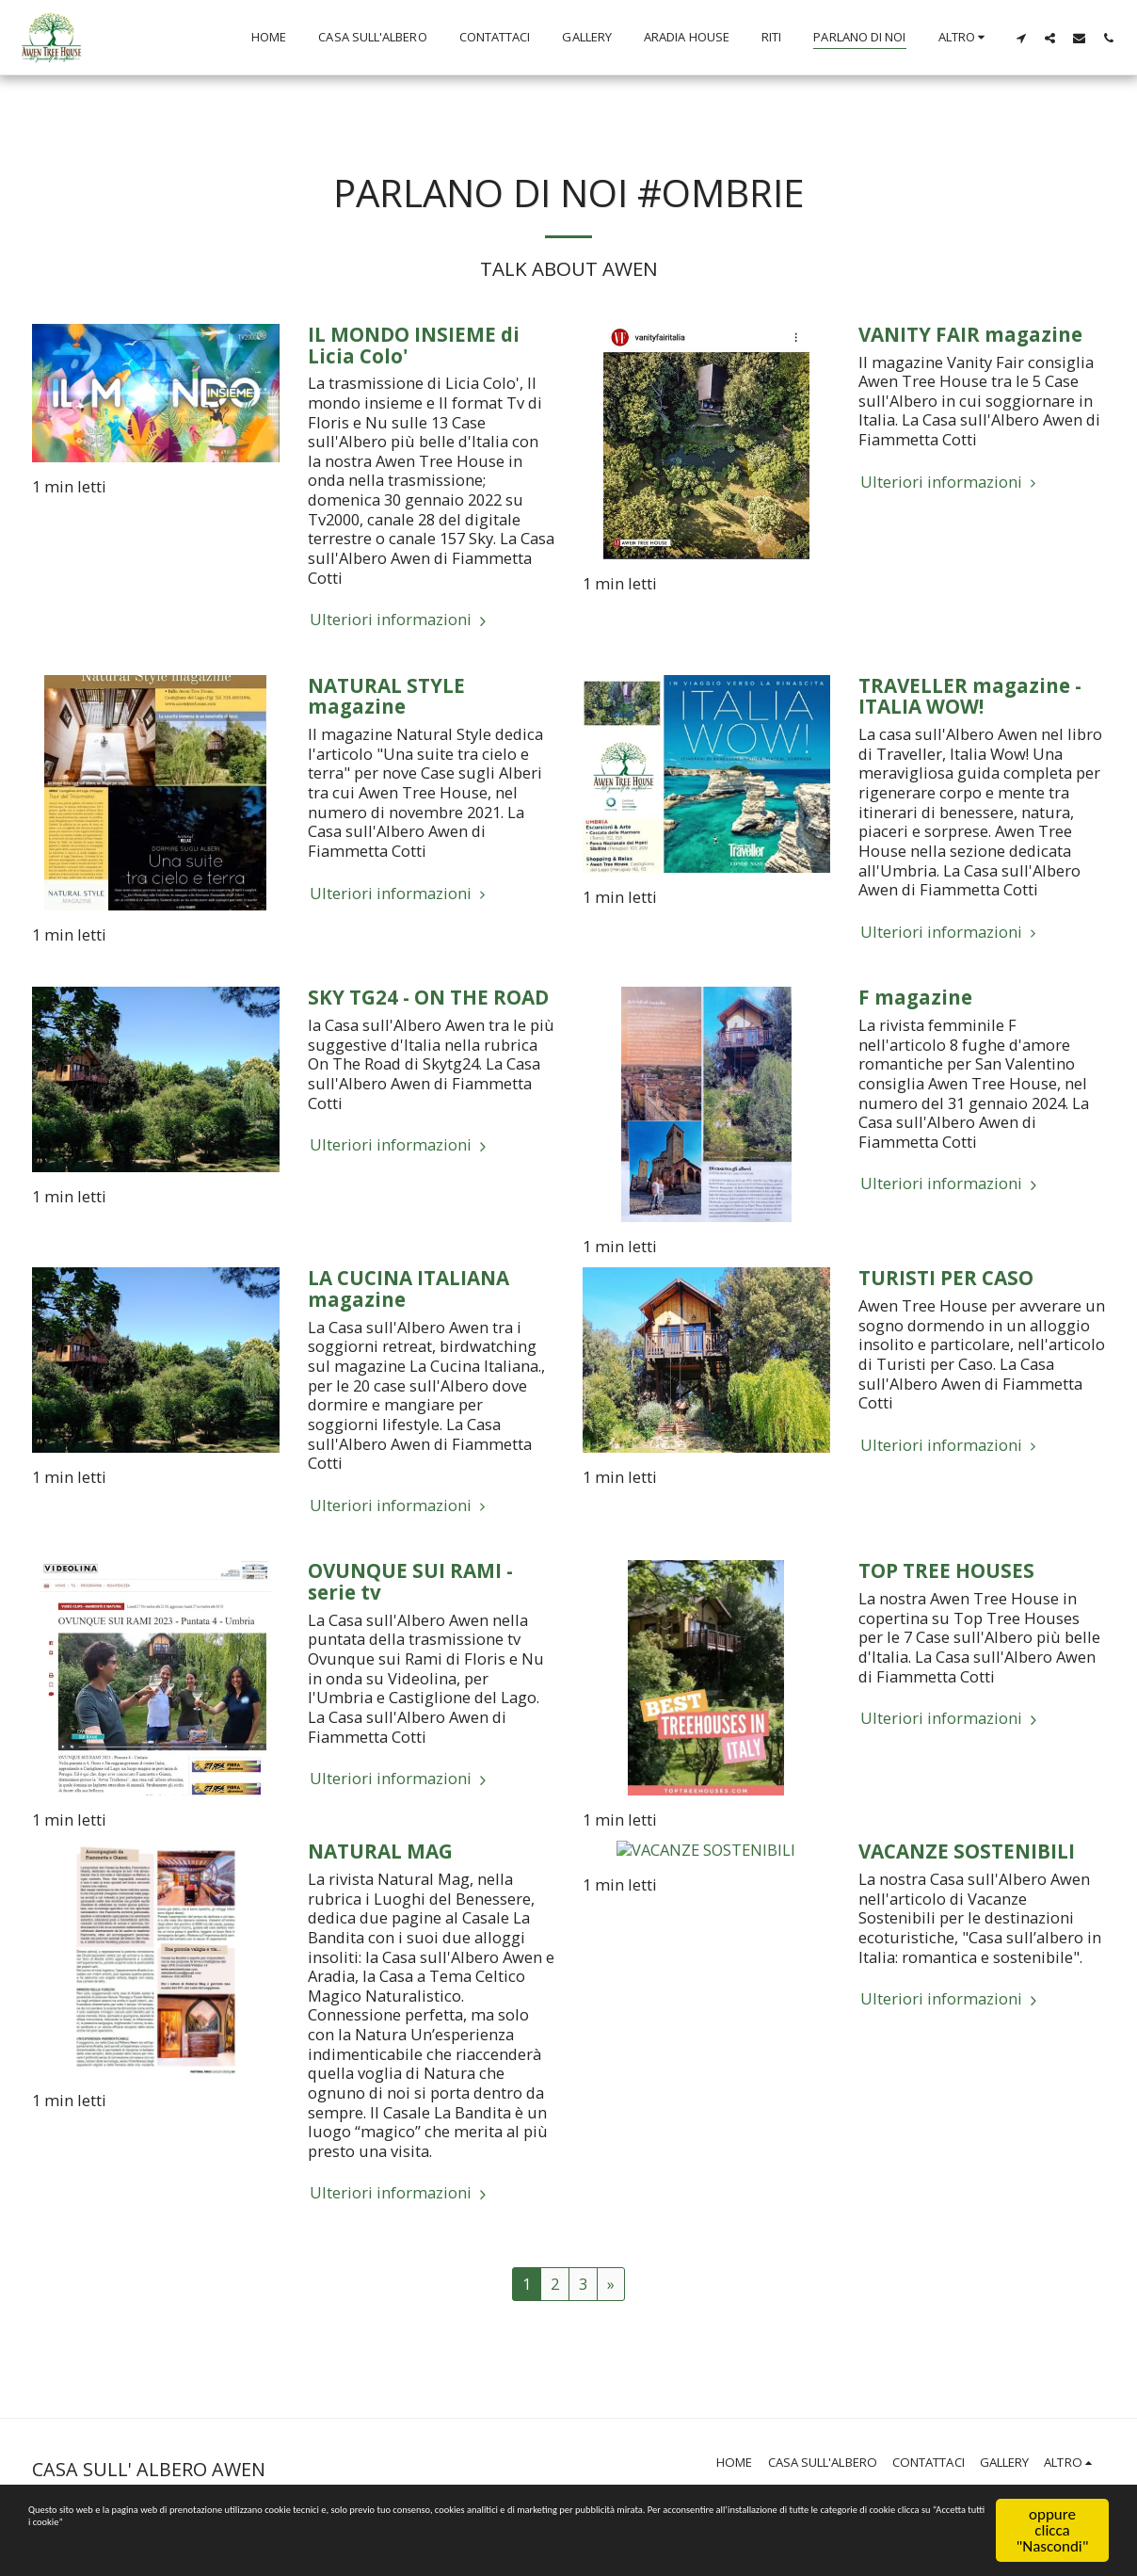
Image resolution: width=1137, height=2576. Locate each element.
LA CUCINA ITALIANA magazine (408, 1288)
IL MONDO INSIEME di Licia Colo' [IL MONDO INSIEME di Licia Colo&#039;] (414, 345)
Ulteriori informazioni (400, 620)
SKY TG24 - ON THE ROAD (428, 997)
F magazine (915, 997)
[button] (1020, 37)
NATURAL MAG (380, 1851)
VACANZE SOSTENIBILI (966, 1851)
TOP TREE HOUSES (946, 1570)
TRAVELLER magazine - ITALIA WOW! (969, 696)
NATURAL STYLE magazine (386, 696)
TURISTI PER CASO (945, 1277)
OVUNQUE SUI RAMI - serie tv (410, 1581)
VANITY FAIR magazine (970, 334)
